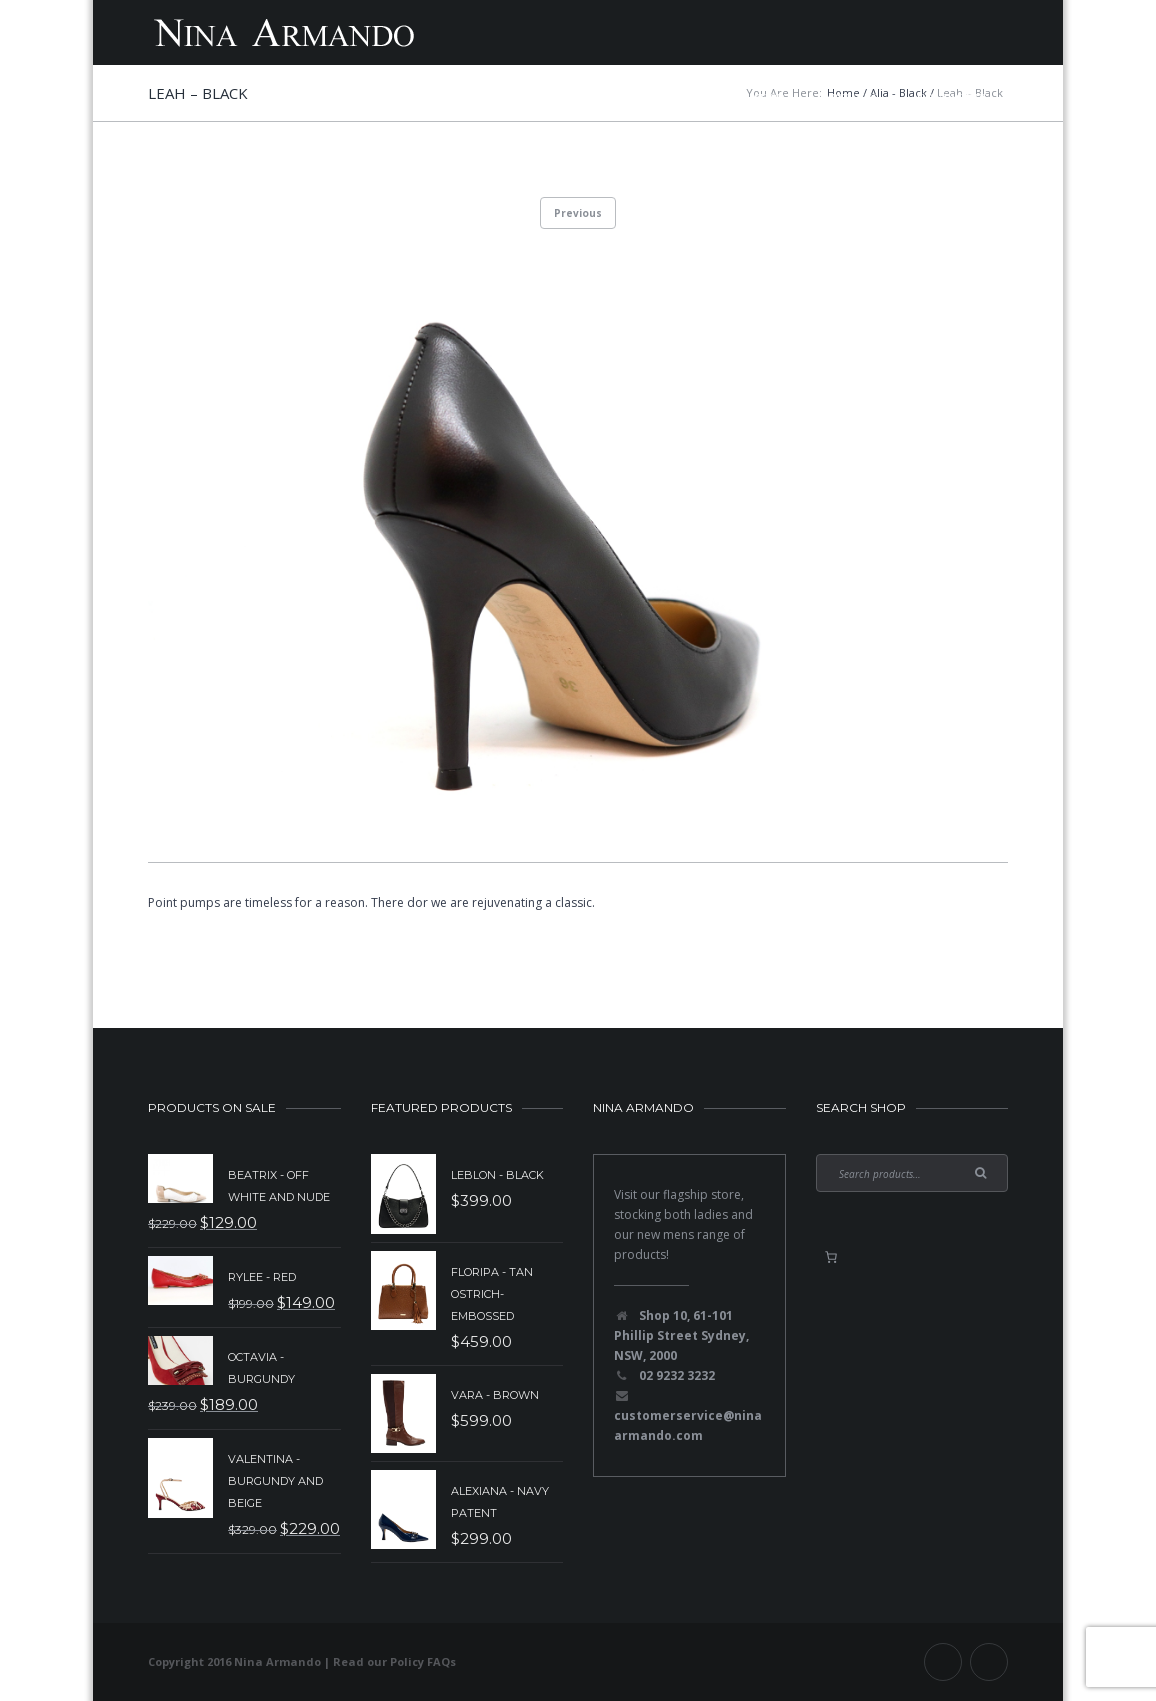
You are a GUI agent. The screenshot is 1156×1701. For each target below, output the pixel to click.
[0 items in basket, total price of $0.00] (831, 1257)
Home (340, 97)
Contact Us (952, 97)
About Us (851, 97)
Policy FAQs (423, 1661)
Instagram (989, 1662)
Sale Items (571, 97)
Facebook (943, 1662)
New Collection (447, 97)
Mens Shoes (679, 97)
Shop (769, 97)
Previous (578, 213)
